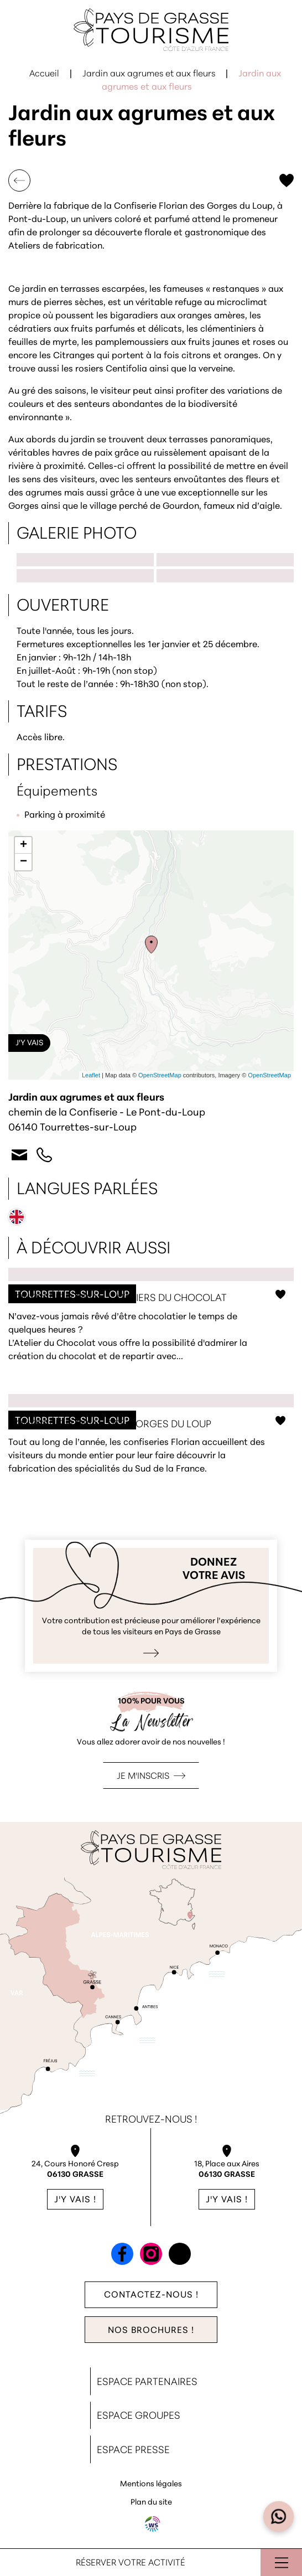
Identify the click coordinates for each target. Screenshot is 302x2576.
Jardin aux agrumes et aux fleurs (148, 74)
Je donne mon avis (151, 1605)
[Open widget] (278, 2516)
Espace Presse (133, 2450)
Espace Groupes (138, 2416)
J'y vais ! (75, 2200)
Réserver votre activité (130, 2563)
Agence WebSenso (152, 2524)
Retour (19, 180)
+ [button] (23, 845)
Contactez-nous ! (151, 2294)
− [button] (23, 862)
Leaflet (91, 1075)
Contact (19, 1155)
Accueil (44, 74)
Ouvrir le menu (281, 2562)
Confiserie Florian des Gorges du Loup (151, 1446)
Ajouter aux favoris (286, 180)
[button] (151, 533)
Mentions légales (151, 2484)
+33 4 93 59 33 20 (44, 1155)
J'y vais (29, 1043)
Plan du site (151, 2502)
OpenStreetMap (159, 1075)
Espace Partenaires (147, 2382)
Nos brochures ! (151, 2330)
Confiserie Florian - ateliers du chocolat (151, 1327)
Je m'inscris (143, 1776)
